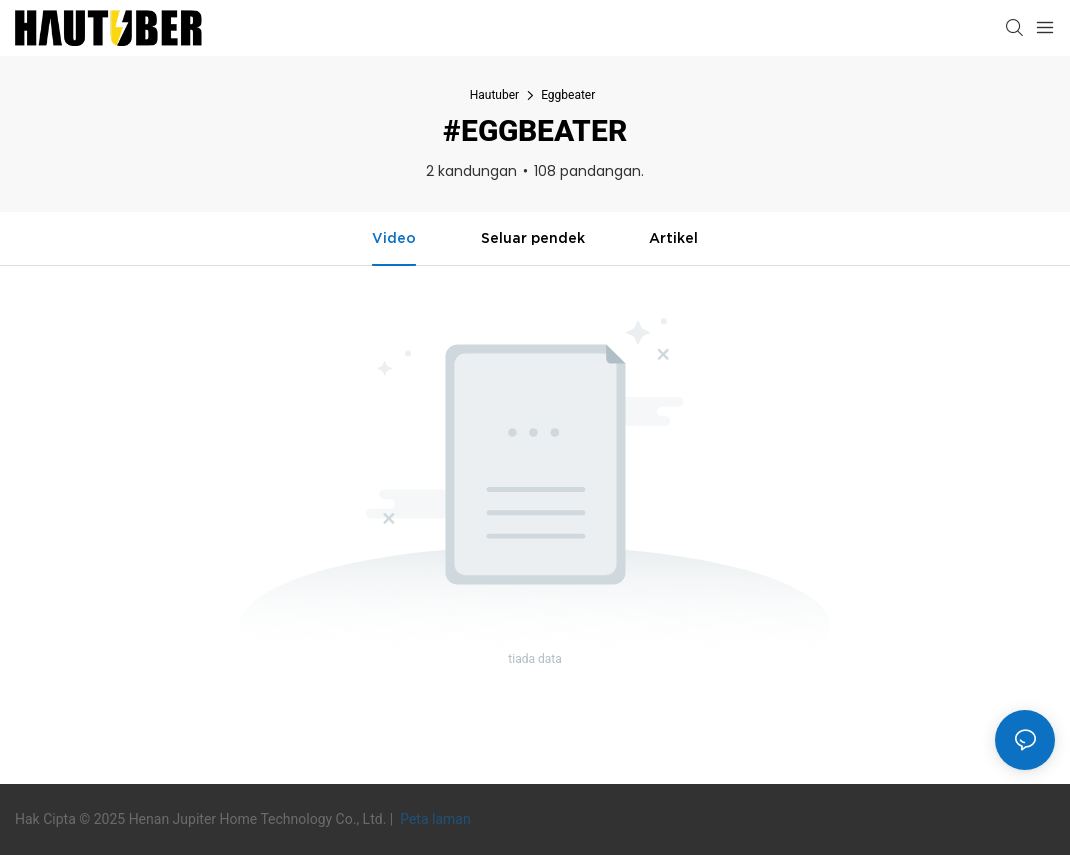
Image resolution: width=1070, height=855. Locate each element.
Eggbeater (568, 95)
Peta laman (434, 819)
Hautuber (494, 95)
